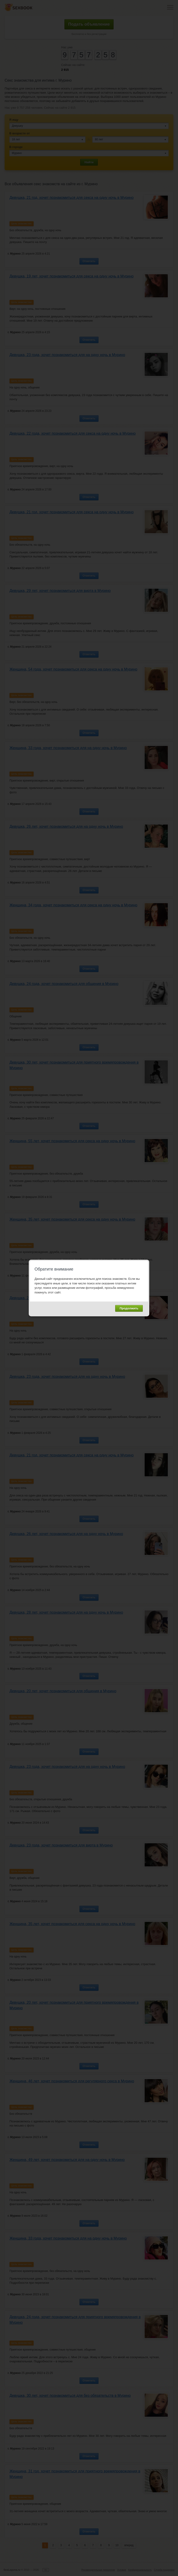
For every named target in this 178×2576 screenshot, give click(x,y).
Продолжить (129, 1308)
